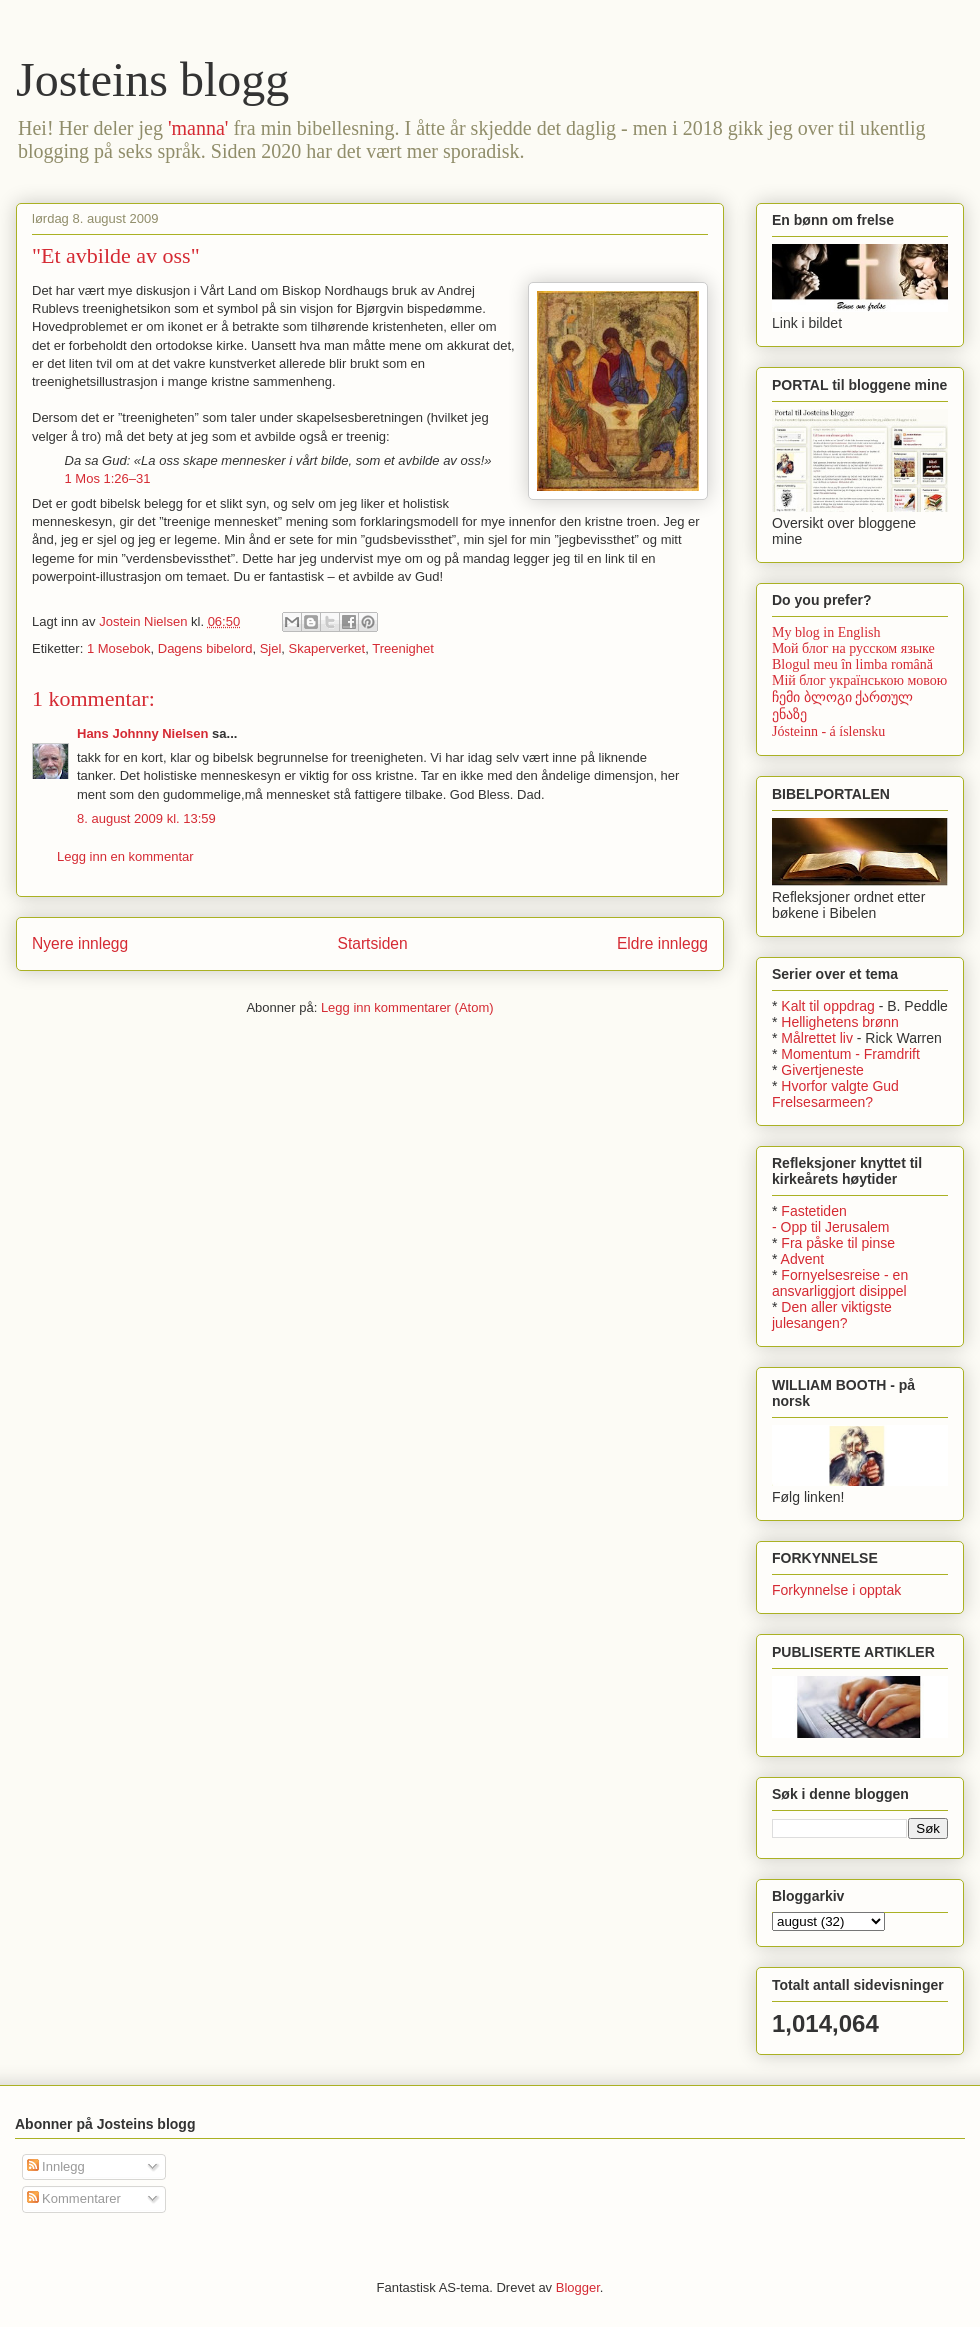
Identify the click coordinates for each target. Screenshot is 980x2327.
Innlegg (56, 2166)
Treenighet (403, 648)
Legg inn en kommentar (125, 856)
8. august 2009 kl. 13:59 (146, 818)
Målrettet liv (817, 1038)
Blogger (578, 2287)
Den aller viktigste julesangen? (832, 1315)
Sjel (271, 648)
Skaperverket (327, 648)
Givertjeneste (822, 1070)
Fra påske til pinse (838, 1243)
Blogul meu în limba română (852, 664)
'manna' (198, 128)
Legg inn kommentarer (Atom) (407, 1007)
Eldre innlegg (662, 943)
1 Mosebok (119, 648)
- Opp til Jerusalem (830, 1227)
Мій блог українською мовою (859, 680)
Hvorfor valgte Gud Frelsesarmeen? (835, 1094)
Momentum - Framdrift (850, 1054)
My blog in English (826, 632)
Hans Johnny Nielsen (142, 733)
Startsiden (372, 943)
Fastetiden (813, 1211)
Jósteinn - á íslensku (828, 731)
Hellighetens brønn (840, 1022)
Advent (803, 1259)
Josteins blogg (152, 79)
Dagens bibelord (205, 648)
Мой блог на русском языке (853, 648)
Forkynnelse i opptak (836, 1590)
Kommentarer (74, 2198)
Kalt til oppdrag (827, 1006)
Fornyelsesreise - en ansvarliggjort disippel (840, 1283)
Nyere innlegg (80, 943)
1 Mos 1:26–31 (108, 478)
